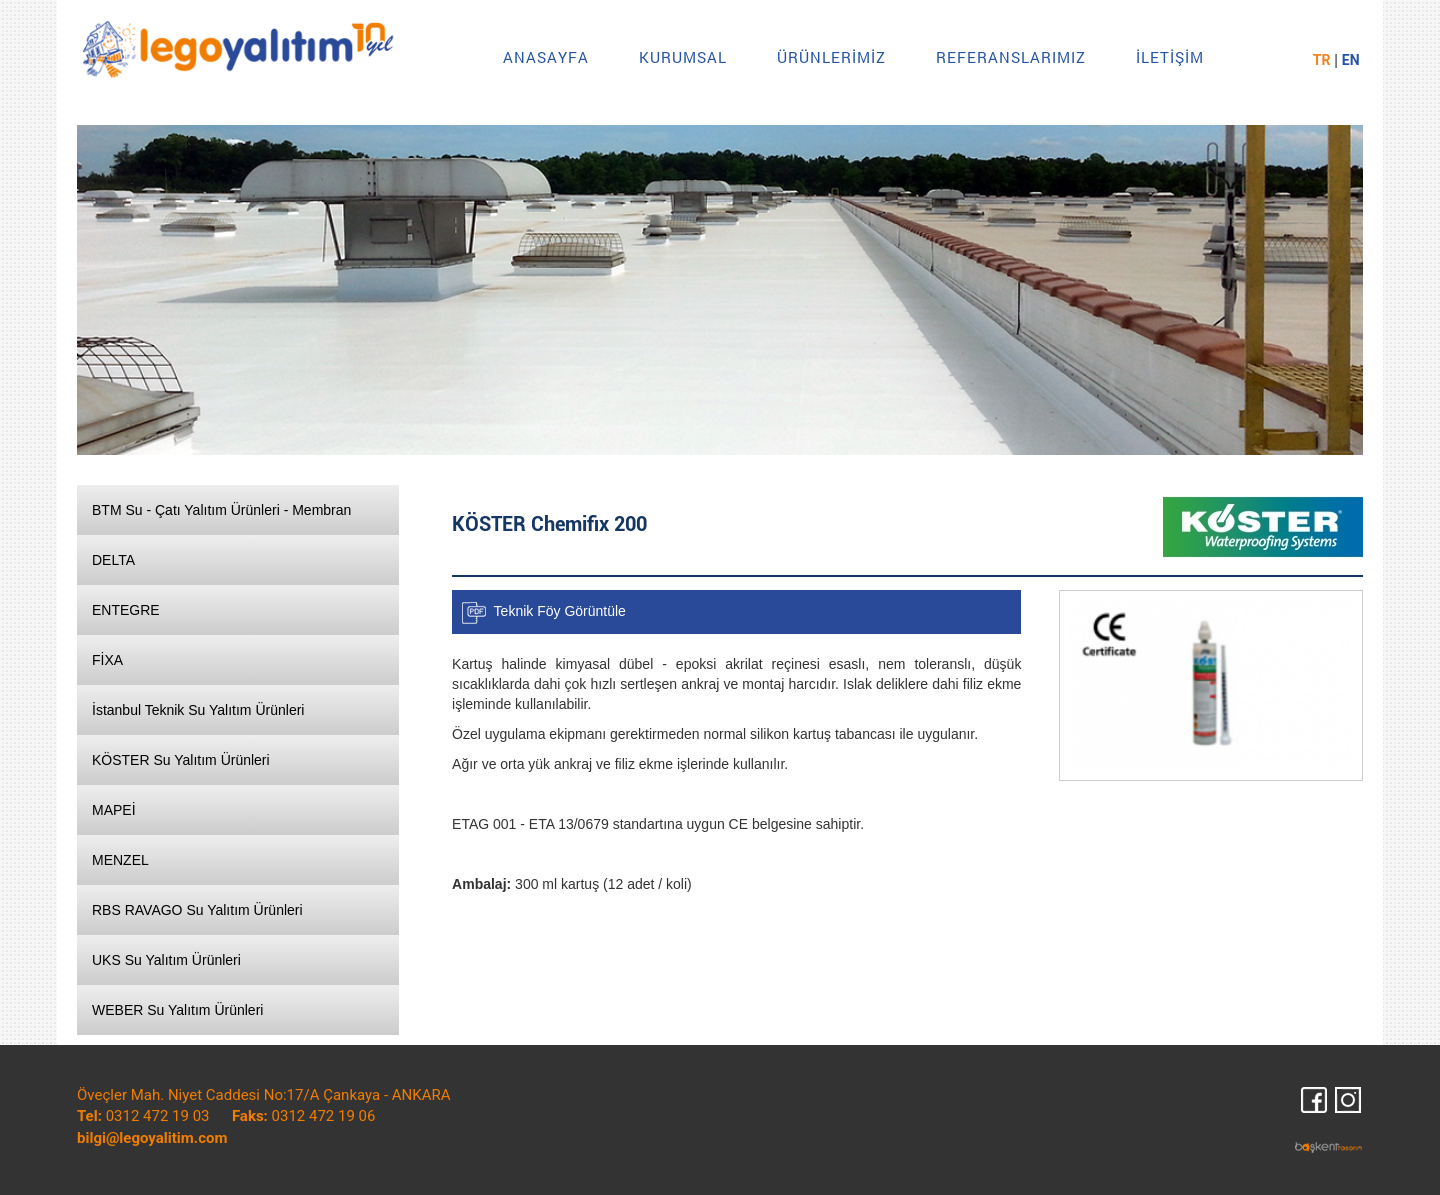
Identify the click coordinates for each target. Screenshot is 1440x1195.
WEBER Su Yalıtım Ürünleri (177, 1010)
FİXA (107, 660)
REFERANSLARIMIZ (1011, 57)
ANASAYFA (546, 57)
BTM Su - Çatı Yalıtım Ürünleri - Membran (221, 510)
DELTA (113, 560)
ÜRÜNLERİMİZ (831, 57)
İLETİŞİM (1170, 57)
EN (1351, 60)
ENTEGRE (126, 610)
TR (1322, 60)
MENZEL (120, 860)
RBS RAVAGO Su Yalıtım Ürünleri (197, 910)
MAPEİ (114, 810)
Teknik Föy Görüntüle (560, 610)
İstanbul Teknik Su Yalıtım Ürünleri (198, 710)
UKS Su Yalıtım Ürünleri (166, 960)
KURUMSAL (683, 57)
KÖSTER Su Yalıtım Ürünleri (181, 760)
